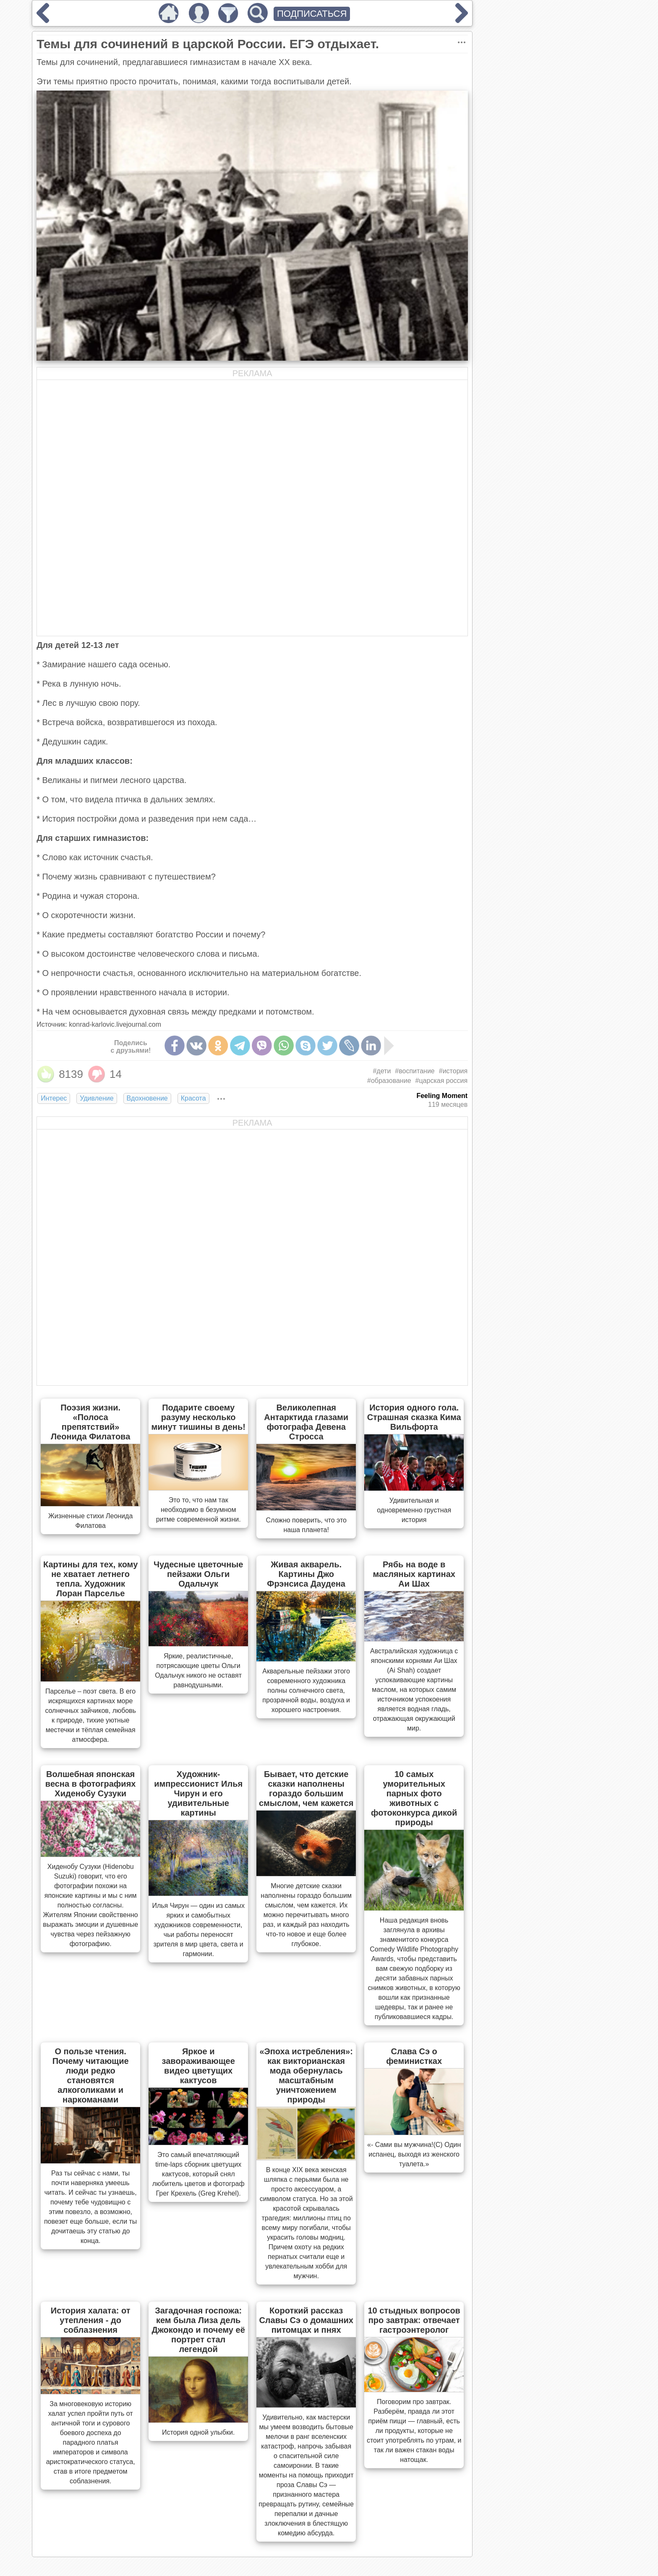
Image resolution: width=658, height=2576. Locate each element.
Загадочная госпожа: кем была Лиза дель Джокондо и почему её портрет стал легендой (198, 2330)
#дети (382, 1071)
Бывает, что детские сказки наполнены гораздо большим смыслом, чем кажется (306, 1788)
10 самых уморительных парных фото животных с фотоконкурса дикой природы (414, 1798)
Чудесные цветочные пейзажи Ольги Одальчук (198, 1574)
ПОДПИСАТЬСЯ (312, 13)
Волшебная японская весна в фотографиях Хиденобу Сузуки (90, 1783)
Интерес (54, 1098)
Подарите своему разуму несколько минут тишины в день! (198, 1417)
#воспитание (414, 1071)
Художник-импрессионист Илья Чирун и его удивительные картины (198, 1793)
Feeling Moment (441, 1095)
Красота (193, 1098)
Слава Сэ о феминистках (414, 2056)
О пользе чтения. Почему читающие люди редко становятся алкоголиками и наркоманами (90, 2075)
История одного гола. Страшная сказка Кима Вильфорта (414, 1417)
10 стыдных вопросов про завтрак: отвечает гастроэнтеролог (414, 2320)
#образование (389, 1080)
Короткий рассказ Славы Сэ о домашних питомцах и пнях (306, 2320)
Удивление (96, 1098)
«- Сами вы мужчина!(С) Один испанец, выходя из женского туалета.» (414, 2154)
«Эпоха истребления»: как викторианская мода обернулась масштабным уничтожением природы (306, 2075)
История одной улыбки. (198, 2432)
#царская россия (441, 1080)
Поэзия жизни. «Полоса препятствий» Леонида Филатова (90, 1422)
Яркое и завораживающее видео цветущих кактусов (198, 2066)
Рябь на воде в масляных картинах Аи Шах (414, 1574)
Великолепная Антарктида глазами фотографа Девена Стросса (306, 1422)
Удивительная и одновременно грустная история (414, 1510)
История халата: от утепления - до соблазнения (91, 2320)
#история (453, 1071)
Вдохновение (147, 1098)
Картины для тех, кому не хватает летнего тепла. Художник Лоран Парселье (90, 1579)
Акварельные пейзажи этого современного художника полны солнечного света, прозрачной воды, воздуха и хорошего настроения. (306, 1690)
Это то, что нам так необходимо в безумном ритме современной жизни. (198, 1509)
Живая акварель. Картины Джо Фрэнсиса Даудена (306, 1574)
